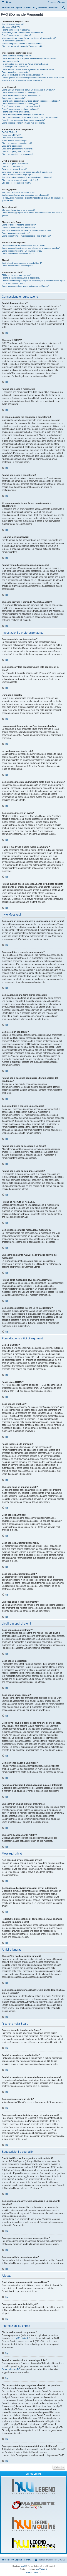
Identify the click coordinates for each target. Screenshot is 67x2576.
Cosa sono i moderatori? (12, 166)
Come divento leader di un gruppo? (17, 175)
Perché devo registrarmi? (13, 24)
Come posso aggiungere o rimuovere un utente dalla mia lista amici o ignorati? (32, 214)
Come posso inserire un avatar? (16, 72)
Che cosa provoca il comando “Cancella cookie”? (23, 46)
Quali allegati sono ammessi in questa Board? (22, 263)
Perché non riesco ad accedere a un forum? (21, 106)
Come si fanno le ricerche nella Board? (19, 225)
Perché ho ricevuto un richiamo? (16, 112)
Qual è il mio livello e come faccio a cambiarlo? (22, 75)
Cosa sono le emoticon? (12, 138)
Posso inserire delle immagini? (15, 140)
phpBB (23, 2566)
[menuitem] (9, 2)
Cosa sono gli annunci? (12, 146)
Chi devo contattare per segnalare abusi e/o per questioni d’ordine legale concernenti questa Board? (33, 282)
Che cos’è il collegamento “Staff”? (16, 183)
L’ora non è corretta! (10, 61)
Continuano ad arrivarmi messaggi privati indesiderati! (25, 195)
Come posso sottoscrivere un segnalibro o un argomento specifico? (31, 248)
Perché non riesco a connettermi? (16, 35)
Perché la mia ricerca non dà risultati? (18, 228)
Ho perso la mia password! (13, 41)
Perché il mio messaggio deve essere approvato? (23, 120)
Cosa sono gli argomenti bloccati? (16, 151)
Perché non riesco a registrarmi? (16, 30)
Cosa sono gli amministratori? (15, 163)
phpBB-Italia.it (41, 2569)
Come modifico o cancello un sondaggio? (20, 103)
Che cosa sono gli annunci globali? (17, 143)
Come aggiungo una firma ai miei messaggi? (21, 95)
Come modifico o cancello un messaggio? (20, 92)
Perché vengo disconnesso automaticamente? (22, 43)
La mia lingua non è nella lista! (15, 67)
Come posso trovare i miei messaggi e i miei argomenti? (26, 236)
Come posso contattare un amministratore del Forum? (25, 286)
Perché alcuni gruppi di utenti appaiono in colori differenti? (27, 177)
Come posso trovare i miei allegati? (17, 266)
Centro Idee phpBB (11, 2369)
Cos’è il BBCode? (9, 132)
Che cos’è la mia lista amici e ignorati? (18, 210)
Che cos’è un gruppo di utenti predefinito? (20, 180)
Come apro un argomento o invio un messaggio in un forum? (28, 90)
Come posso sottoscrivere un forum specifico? (22, 251)
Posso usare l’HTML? (11, 135)
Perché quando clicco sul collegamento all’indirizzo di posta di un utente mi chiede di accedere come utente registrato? (33, 79)
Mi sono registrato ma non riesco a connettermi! (22, 32)
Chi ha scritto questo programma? (16, 275)
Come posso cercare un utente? (16, 233)
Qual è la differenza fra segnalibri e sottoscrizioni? (23, 245)
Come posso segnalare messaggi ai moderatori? (23, 114)
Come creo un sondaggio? (13, 98)
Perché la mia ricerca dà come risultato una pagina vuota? (27, 230)
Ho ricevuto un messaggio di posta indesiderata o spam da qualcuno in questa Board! (33, 199)
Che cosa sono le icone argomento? (17, 154)
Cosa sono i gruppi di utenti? (14, 169)
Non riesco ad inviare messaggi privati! (19, 192)
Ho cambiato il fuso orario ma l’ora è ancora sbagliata (25, 64)
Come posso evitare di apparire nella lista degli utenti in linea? (29, 58)
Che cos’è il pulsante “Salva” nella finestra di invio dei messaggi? (30, 117)
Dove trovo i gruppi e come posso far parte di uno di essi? (27, 172)
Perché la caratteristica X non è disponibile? (21, 278)
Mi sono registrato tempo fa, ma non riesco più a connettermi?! (29, 38)
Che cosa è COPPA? (11, 27)
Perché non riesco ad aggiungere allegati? (20, 109)
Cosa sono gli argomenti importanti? (17, 149)
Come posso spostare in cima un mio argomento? (23, 123)
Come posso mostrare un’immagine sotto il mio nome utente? (28, 69)
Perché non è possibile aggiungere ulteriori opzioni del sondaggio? (31, 101)
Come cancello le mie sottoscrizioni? (18, 253)
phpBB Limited (21, 2338)
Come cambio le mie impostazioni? (17, 56)
